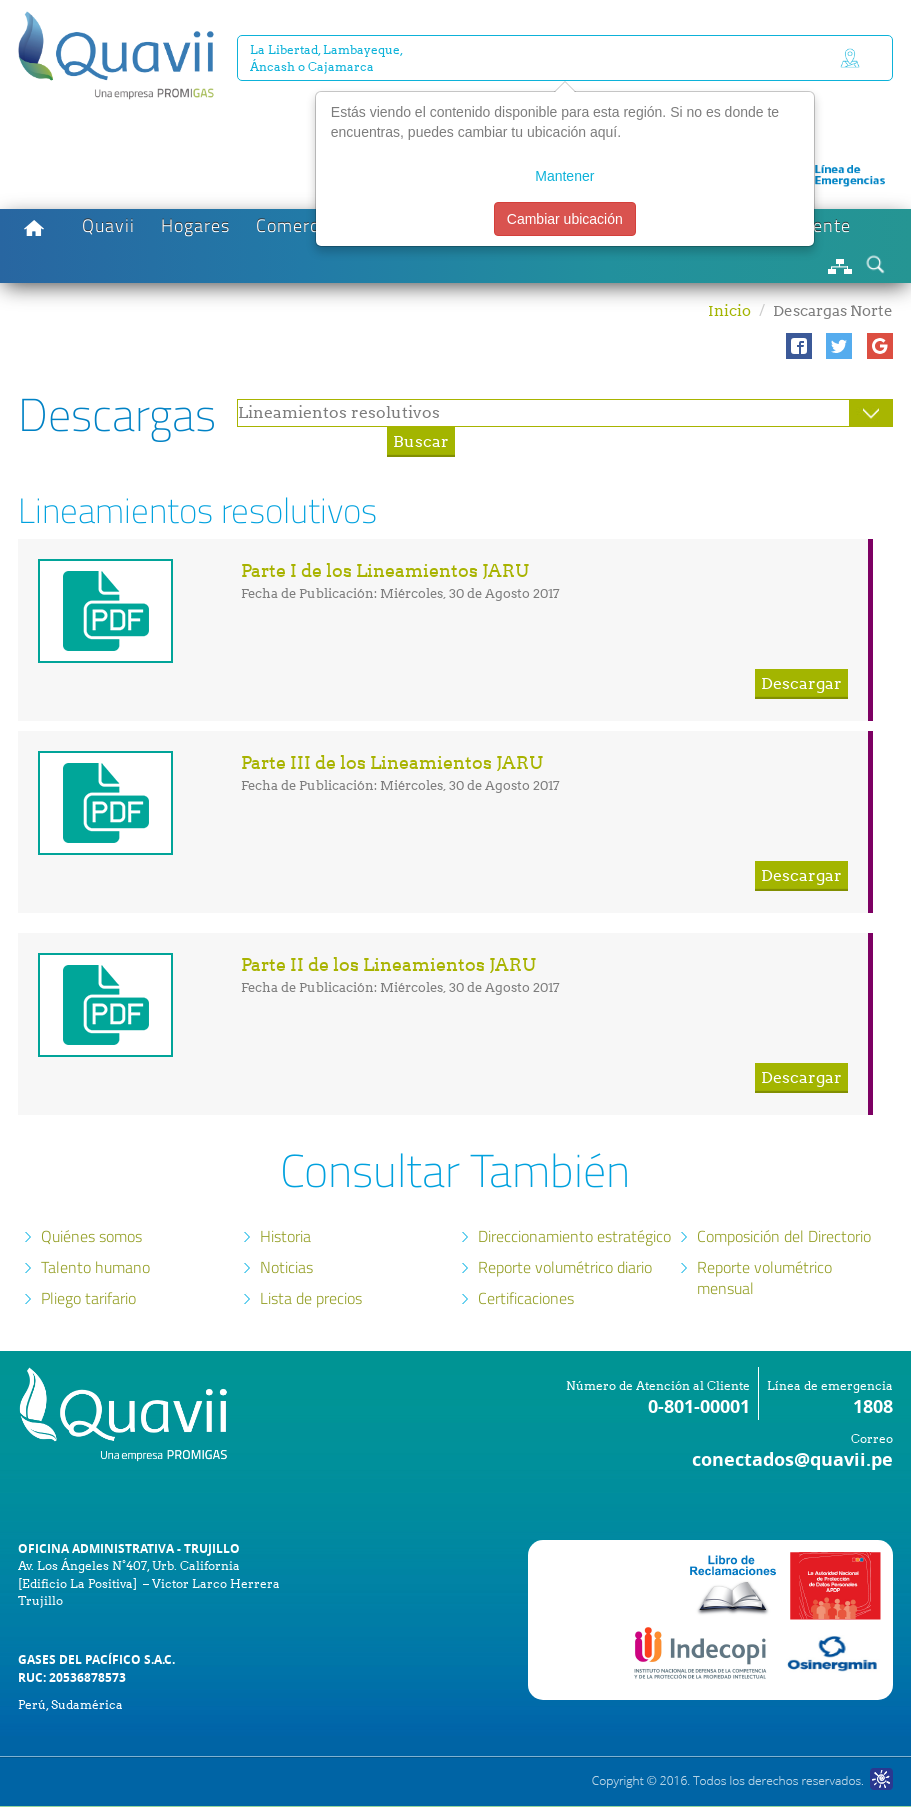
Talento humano (95, 1267)
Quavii (108, 225)
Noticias (286, 1267)
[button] (799, 346)
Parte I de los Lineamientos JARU (385, 570)
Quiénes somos (91, 1236)
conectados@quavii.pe (792, 1459)
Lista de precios (311, 1298)
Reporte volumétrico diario (565, 1267)
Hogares (195, 225)
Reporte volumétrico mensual (764, 1277)
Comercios (299, 225)
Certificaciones (526, 1298)
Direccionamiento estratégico (574, 1236)
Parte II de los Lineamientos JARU (388, 964)
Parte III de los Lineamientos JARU (392, 762)
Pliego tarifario (88, 1298)
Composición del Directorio (784, 1236)
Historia (285, 1236)
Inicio (729, 311)
